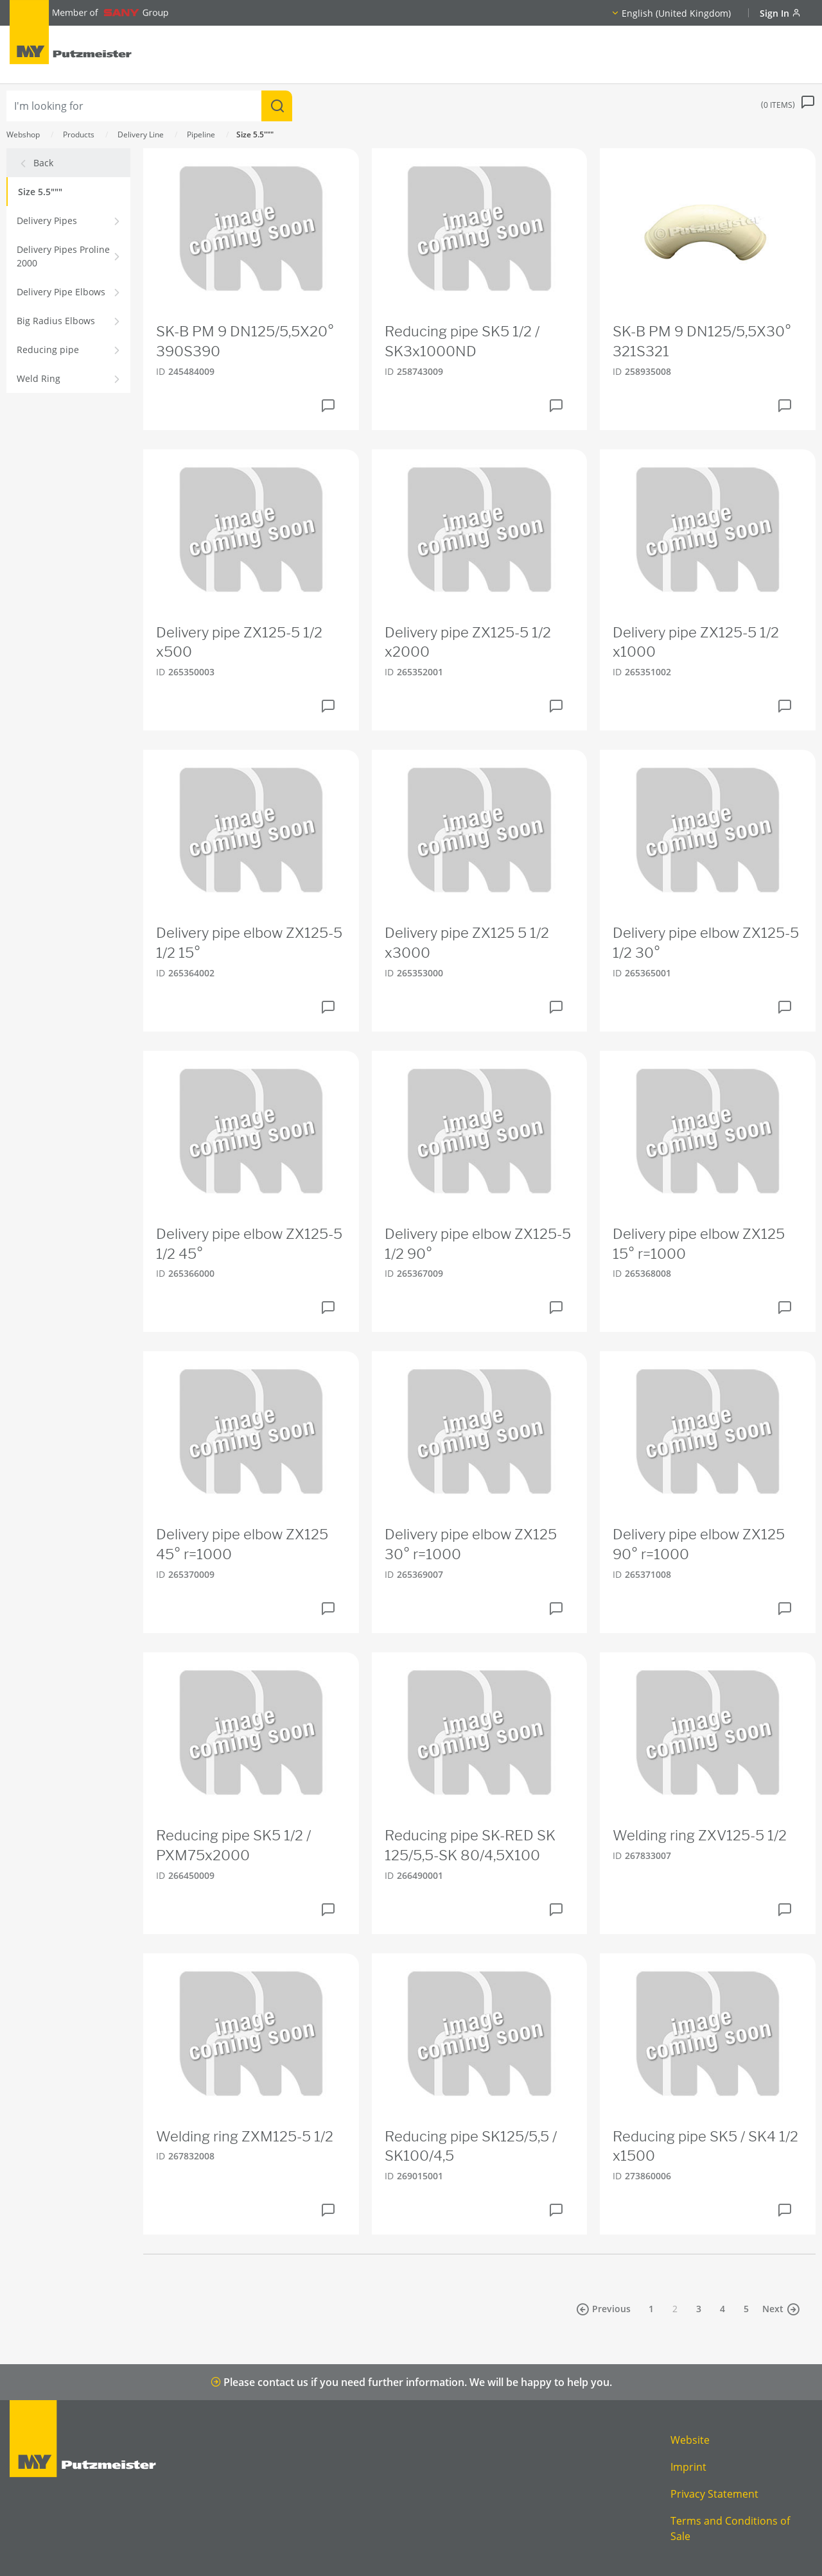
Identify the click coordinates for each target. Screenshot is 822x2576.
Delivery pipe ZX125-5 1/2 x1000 (696, 642)
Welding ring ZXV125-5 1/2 (700, 1835)
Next (781, 2309)
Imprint (688, 2467)
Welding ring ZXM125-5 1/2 (244, 2136)
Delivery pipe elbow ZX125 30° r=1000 (471, 1544)
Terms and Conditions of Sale (730, 2528)
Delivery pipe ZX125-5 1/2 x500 (239, 642)
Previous (603, 2309)
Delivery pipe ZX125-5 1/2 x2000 (468, 642)
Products (78, 134)
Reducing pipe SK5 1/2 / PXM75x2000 (233, 1845)
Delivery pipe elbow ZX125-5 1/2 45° (249, 1243)
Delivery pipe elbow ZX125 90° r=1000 (699, 1544)
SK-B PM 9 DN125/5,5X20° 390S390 (245, 341)
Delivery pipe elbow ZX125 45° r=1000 (242, 1544)
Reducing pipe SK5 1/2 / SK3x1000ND (462, 341)
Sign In (780, 13)
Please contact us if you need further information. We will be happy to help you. (411, 2382)
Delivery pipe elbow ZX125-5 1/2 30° (706, 942)
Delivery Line (141, 134)
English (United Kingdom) (676, 13)
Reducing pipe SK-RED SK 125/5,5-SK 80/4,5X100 (470, 1845)
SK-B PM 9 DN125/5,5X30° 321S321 (702, 341)
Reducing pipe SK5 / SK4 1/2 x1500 (705, 2146)
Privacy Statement (714, 2494)
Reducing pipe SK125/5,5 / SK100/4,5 (471, 2146)
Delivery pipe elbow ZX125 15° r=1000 (699, 1243)
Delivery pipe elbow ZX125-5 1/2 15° (249, 942)
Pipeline (201, 134)
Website (690, 2440)
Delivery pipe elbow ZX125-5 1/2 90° (478, 1243)
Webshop (23, 134)
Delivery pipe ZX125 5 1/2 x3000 (467, 942)
